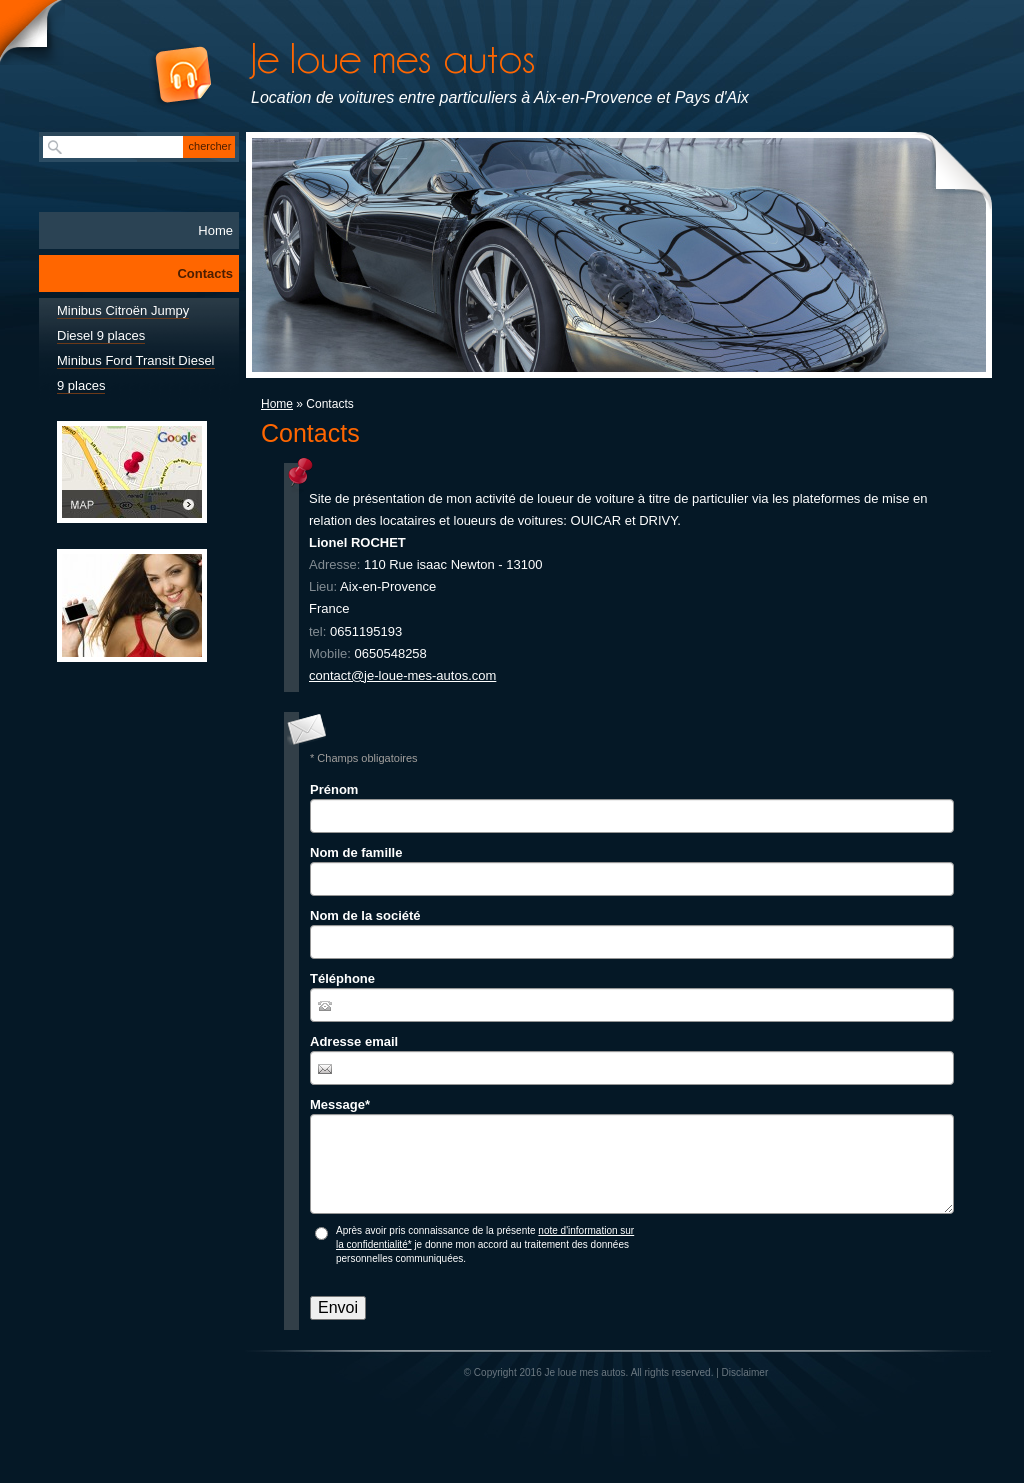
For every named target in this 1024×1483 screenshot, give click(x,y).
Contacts (205, 273)
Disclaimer (745, 1372)
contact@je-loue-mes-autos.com (402, 675)
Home (277, 404)
